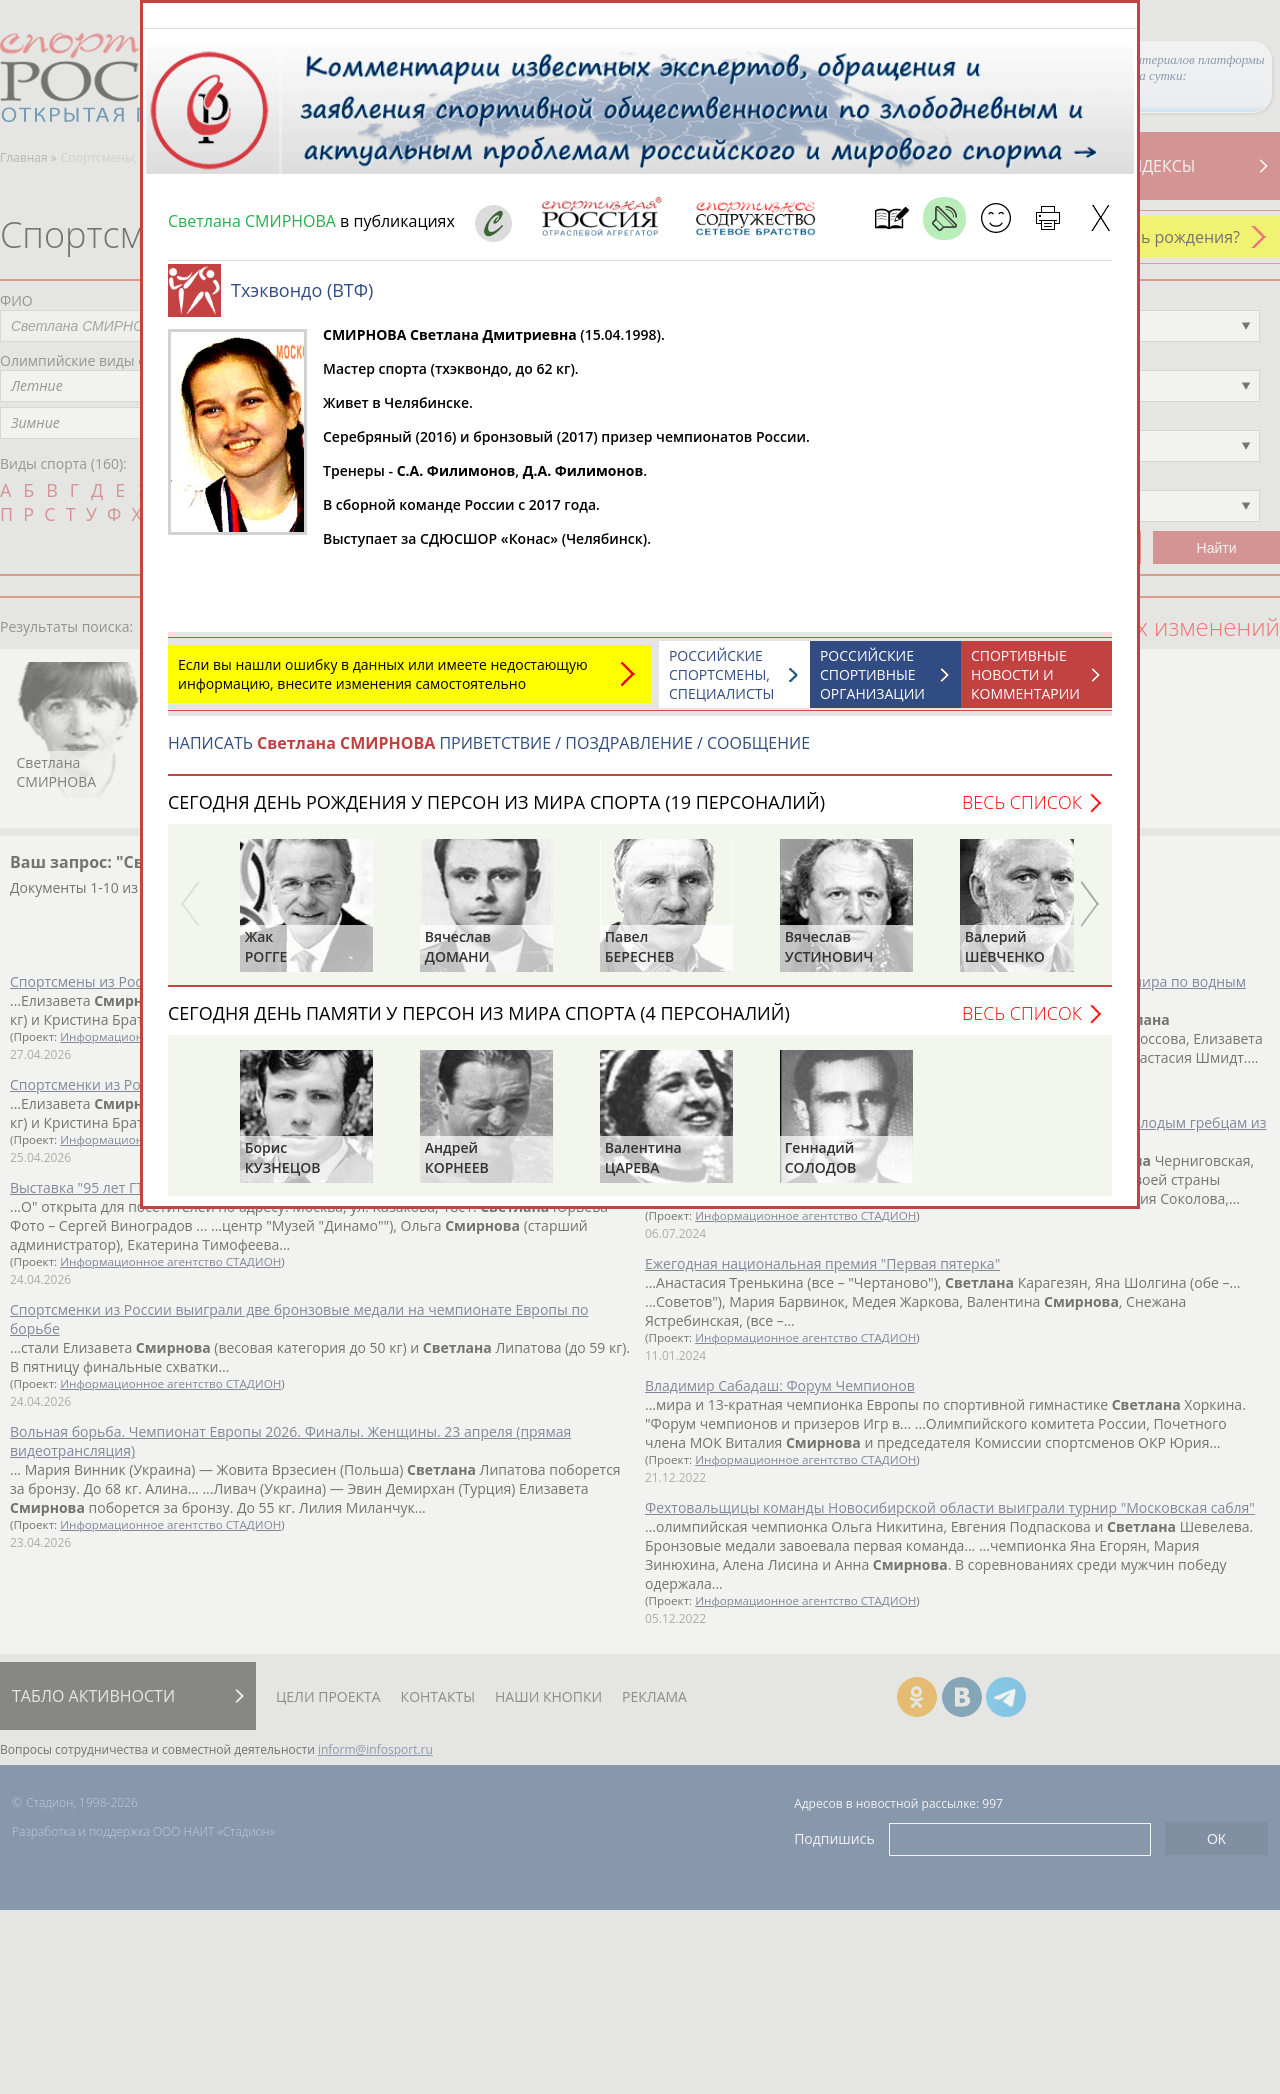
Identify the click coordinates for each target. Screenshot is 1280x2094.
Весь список (1022, 812)
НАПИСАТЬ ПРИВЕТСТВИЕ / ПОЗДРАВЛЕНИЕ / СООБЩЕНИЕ (489, 753)
